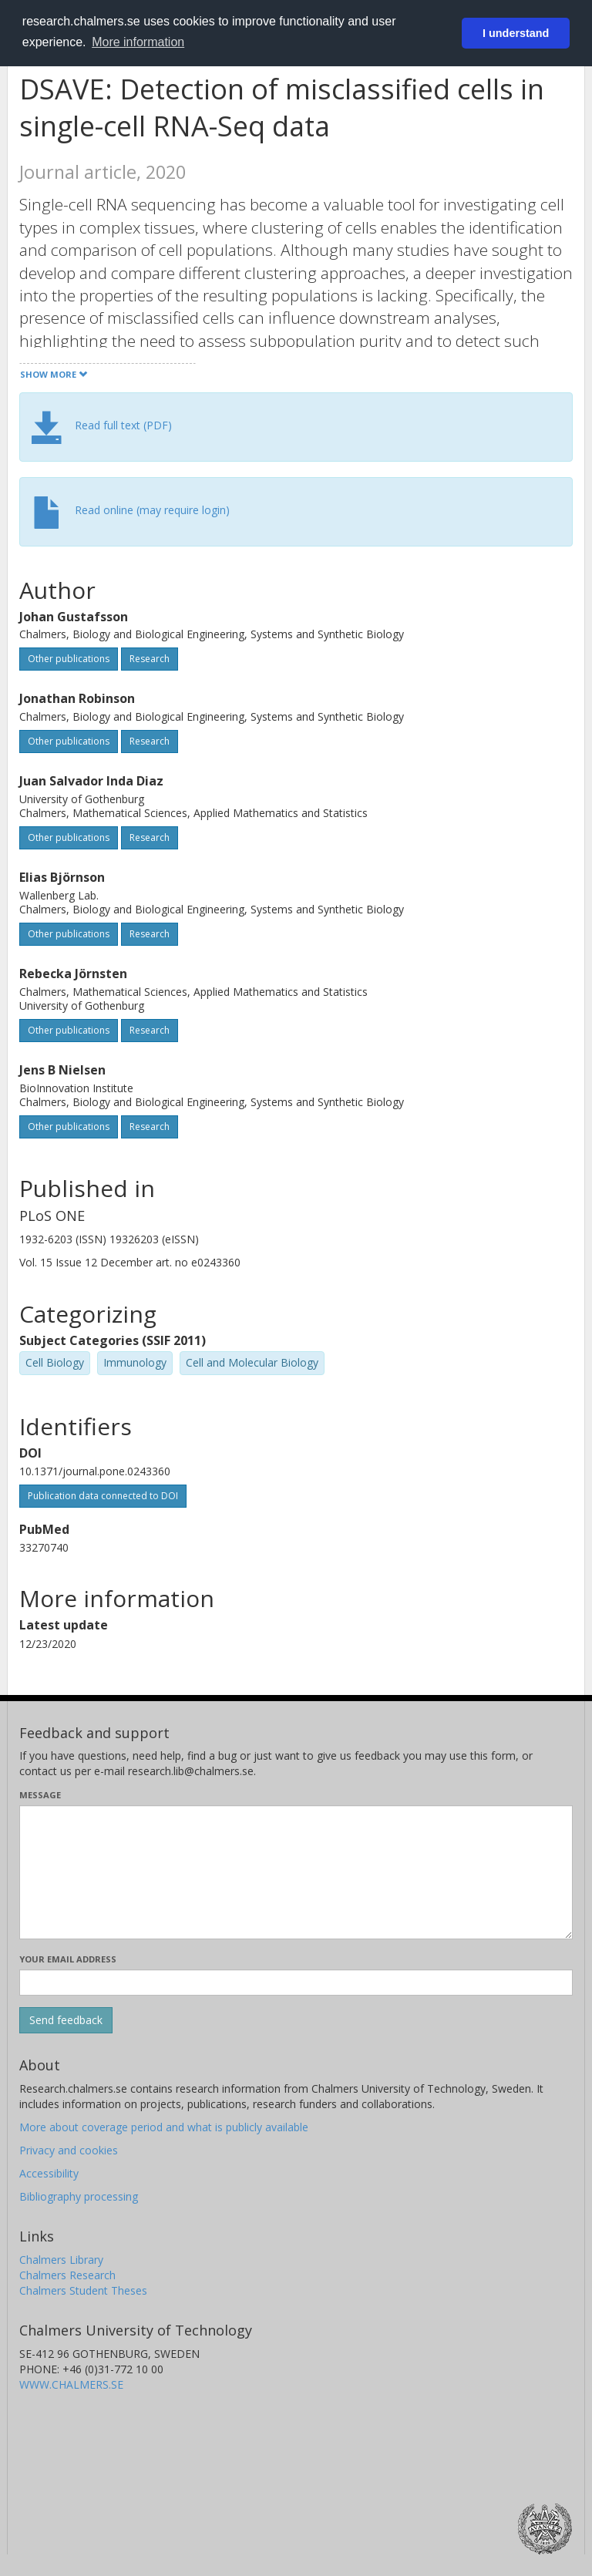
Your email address (67, 1959)
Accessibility (49, 2173)
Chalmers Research (67, 2275)
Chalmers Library (61, 2259)
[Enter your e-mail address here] (296, 1982)
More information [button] (138, 42)
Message (40, 1795)
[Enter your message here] (296, 1872)
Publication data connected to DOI (103, 1495)
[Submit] (66, 2020)
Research (150, 658)
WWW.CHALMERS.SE (71, 2384)
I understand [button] (516, 33)
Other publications (68, 658)
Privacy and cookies (68, 2150)
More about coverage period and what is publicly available (163, 2127)
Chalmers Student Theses (83, 2290)
